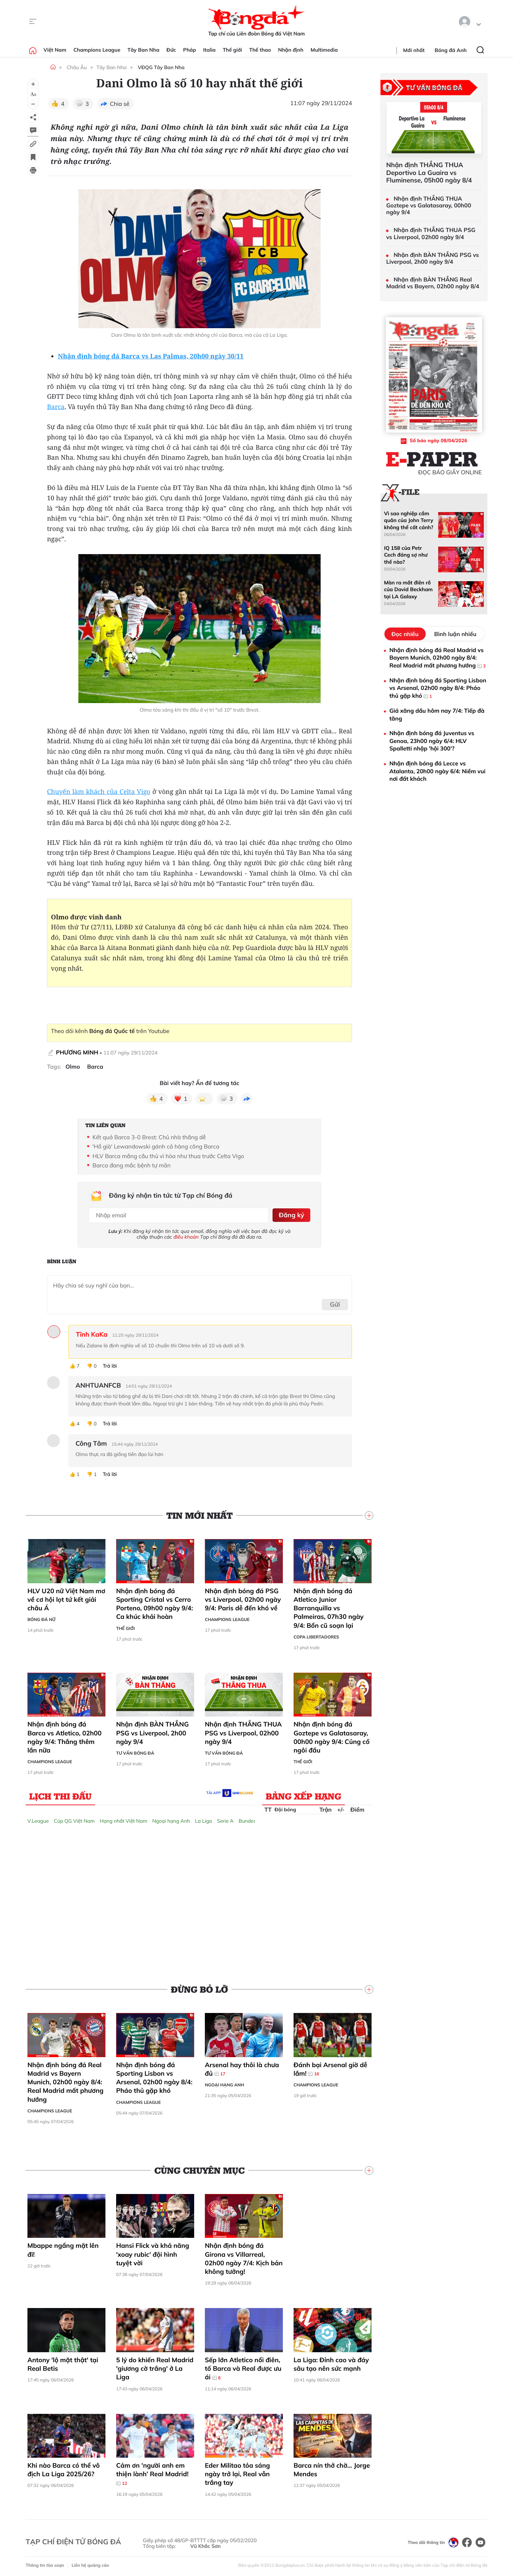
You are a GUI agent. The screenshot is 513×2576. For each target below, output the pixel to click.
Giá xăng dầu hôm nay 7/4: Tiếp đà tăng (436, 714)
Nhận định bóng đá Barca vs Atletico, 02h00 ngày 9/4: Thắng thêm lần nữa (64, 1736)
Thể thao (260, 50)
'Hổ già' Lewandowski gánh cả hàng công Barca (156, 1146)
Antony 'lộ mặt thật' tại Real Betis (62, 2362)
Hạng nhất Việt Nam (123, 1819)
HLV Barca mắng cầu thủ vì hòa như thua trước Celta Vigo (168, 1156)
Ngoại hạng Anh (171, 1819)
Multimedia (324, 50)
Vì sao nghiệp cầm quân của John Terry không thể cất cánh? (408, 520)
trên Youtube (129, 1030)
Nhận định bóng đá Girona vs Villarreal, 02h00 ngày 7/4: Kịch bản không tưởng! (244, 2257)
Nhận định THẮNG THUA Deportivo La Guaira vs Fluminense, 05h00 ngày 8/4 (429, 172)
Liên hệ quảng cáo (90, 2563)
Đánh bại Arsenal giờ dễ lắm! (330, 2067)
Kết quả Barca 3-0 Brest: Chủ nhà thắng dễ (149, 1137)
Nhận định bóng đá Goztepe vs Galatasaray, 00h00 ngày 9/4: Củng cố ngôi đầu (331, 1736)
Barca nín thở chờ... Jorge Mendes (332, 2467)
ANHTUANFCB (98, 1384)
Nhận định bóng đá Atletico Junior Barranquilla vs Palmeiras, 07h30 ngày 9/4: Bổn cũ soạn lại (329, 1606)
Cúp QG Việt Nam (74, 1819)
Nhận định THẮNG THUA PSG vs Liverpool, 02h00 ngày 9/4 (243, 1731)
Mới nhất (414, 50)
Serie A (225, 1819)
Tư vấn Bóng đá (135, 1751)
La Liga (203, 1819)
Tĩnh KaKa (92, 1333)
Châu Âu (77, 67)
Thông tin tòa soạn (45, 2563)
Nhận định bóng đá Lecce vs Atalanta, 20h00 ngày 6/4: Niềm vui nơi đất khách (437, 771)
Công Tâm (91, 1442)
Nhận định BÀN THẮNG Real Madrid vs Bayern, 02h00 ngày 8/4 (432, 283)
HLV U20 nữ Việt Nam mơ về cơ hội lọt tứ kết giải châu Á (66, 1598)
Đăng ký (290, 1214)
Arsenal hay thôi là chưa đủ (242, 2067)
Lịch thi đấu (60, 1794)
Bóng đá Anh (451, 50)
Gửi (335, 1303)
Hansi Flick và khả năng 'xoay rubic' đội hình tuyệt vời (152, 2253)
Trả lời (110, 1364)
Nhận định (291, 50)
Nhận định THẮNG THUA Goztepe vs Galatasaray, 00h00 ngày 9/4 (428, 205)
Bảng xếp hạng (303, 1794)
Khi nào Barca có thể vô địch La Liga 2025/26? (63, 2467)
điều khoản (186, 1235)
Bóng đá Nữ (41, 1618)
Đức (171, 50)
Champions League (96, 50)
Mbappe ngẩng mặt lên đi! (63, 2248)
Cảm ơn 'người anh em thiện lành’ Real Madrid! (152, 2472)
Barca (55, 407)
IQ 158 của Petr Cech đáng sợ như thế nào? (406, 555)
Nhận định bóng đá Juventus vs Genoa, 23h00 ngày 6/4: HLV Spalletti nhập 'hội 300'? (431, 740)
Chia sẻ (120, 103)
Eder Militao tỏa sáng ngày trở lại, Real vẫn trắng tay (237, 2472)
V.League (38, 1819)
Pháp (189, 50)
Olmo (73, 1066)
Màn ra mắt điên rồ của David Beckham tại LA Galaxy (408, 589)
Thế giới (232, 50)
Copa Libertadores (316, 1635)
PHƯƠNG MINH (77, 1052)
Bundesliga (251, 1819)
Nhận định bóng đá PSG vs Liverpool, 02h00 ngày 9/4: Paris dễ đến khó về (243, 1598)
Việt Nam (54, 50)
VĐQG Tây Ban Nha (161, 67)
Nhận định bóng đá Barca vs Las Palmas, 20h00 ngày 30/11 (151, 356)
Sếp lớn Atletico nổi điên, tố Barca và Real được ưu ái (243, 2367)
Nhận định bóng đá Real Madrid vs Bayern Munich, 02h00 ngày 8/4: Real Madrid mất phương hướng (65, 2080)
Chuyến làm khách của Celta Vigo (98, 792)
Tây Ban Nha (144, 50)
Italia (209, 50)
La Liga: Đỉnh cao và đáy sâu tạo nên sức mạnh (331, 2362)
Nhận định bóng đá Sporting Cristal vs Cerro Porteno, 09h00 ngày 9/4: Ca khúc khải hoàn (154, 1602)
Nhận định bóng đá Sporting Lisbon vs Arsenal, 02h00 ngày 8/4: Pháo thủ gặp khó (154, 2076)
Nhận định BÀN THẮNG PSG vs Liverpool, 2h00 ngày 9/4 (152, 1731)
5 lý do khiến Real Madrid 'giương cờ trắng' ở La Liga (154, 2367)
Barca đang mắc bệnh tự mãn (132, 1165)
